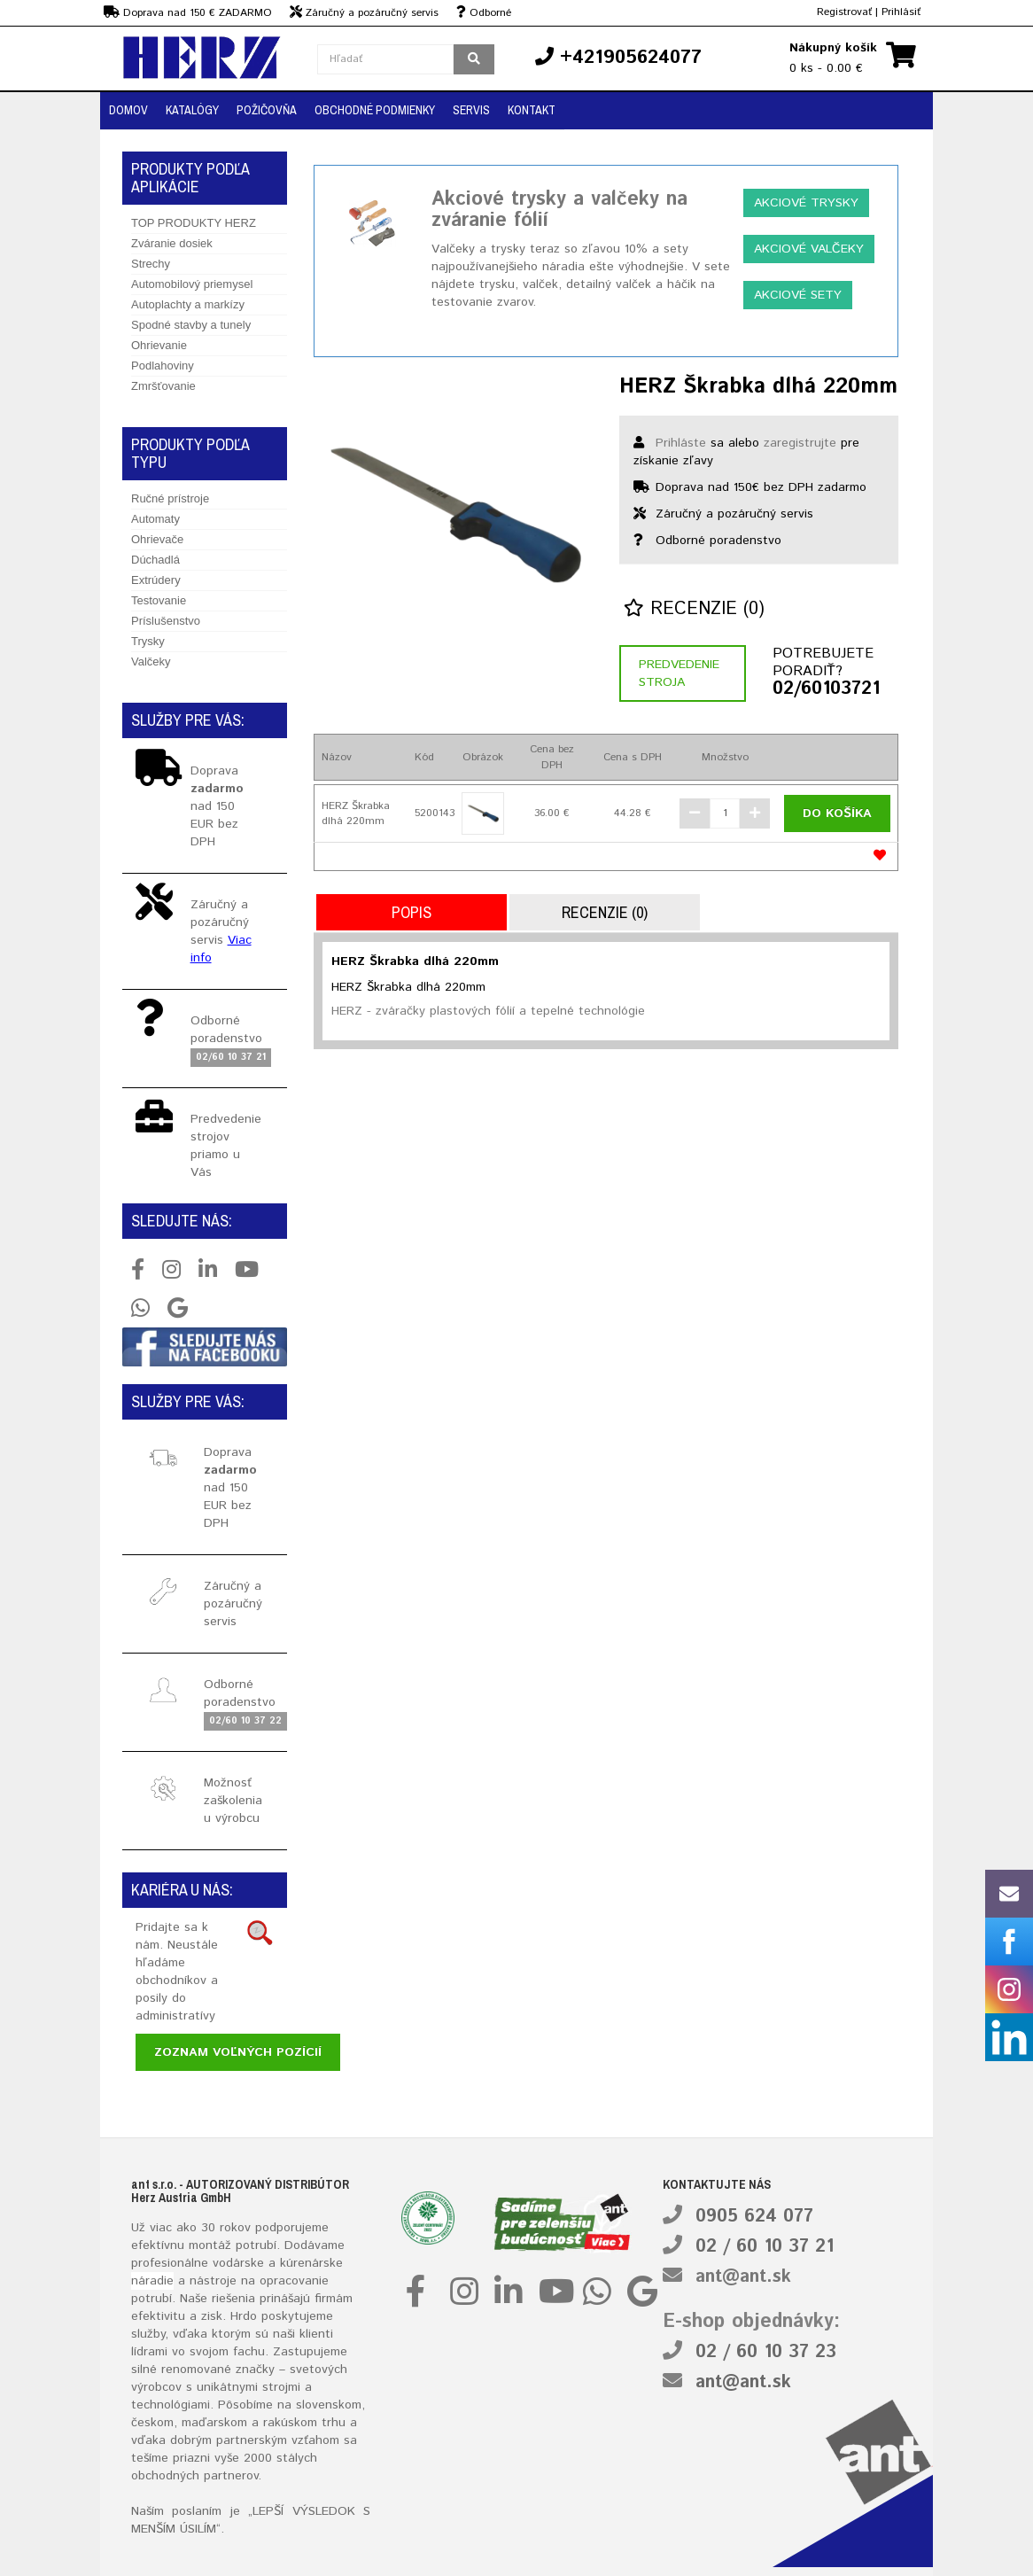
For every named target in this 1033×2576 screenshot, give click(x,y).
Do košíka (837, 813)
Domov (128, 110)
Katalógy (192, 110)
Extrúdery (156, 580)
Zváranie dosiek (172, 243)
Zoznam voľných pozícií (238, 2052)
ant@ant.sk (743, 2277)
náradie (152, 2281)
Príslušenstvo (165, 620)
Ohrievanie (159, 345)
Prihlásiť (901, 11)
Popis (411, 912)
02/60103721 (826, 689)
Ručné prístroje (170, 498)
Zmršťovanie (163, 386)
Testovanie (158, 600)
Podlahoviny (162, 365)
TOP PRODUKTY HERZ (193, 223)
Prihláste (681, 443)
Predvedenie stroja (679, 673)
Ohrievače (157, 539)
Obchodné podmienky (375, 110)
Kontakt (531, 110)
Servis (471, 110)
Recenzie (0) (694, 609)
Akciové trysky (806, 203)
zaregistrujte (800, 443)
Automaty (155, 518)
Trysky (148, 641)
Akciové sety (798, 295)
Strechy (150, 263)
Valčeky (151, 661)
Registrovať (844, 11)
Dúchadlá (155, 559)
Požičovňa (267, 110)
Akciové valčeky (809, 249)
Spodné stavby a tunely (191, 324)
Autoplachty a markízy (188, 304)
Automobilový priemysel (191, 284)
